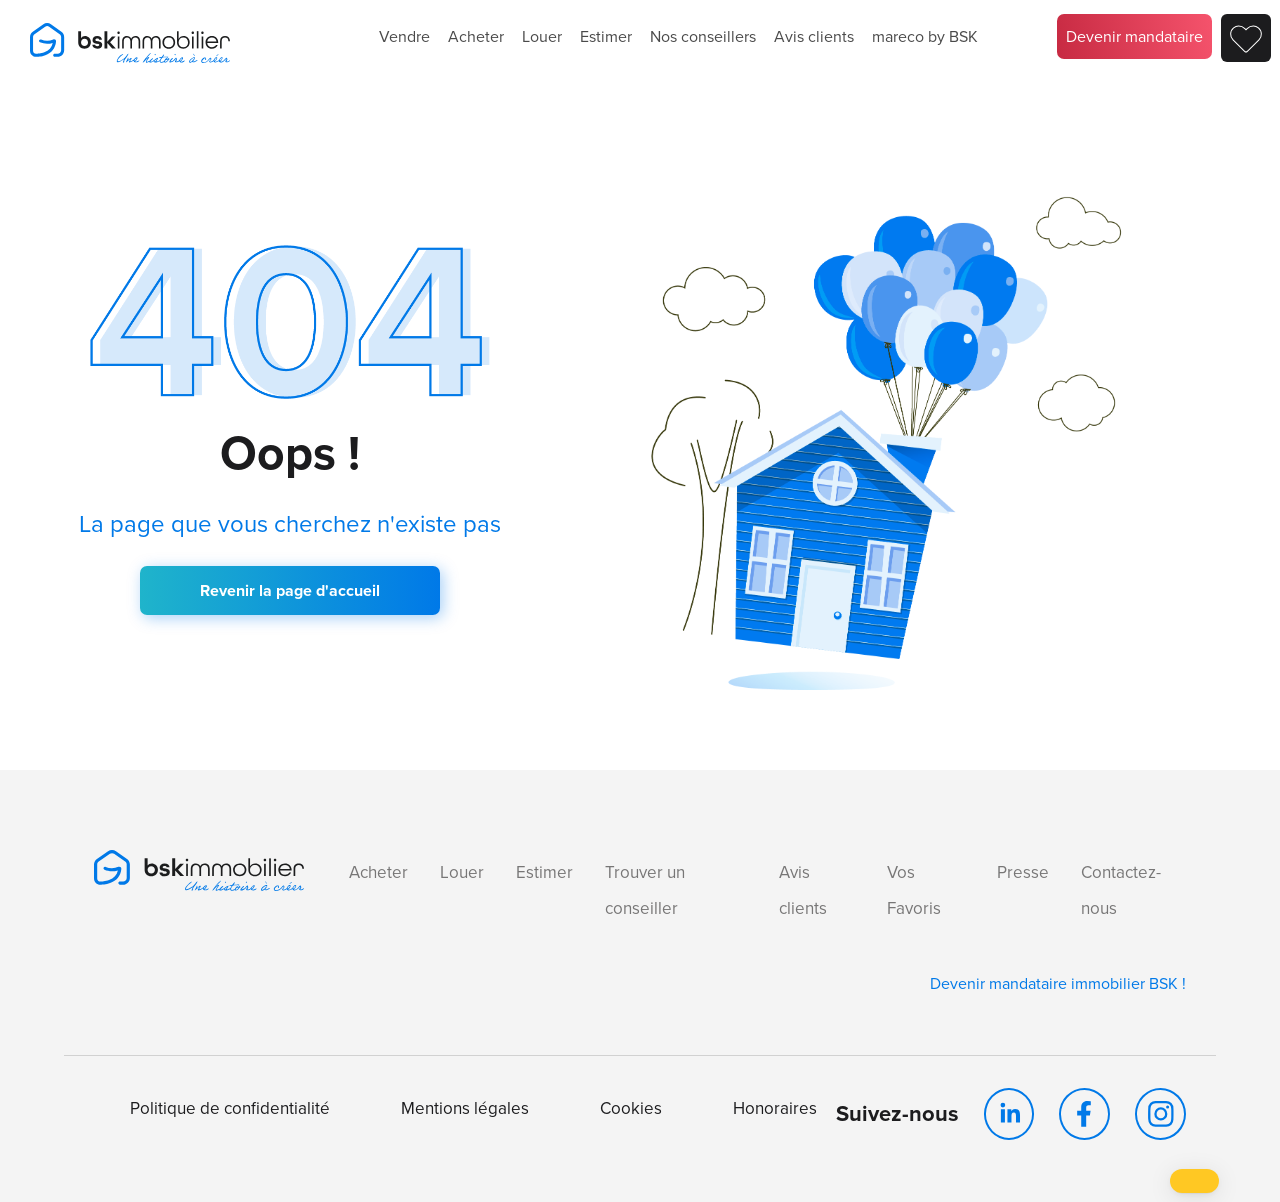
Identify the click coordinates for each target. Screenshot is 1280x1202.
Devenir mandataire (1134, 36)
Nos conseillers (703, 36)
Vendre (404, 36)
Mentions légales (465, 1108)
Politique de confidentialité (230, 1108)
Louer (542, 36)
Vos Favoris (914, 890)
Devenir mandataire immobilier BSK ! (1058, 983)
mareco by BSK (925, 36)
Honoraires (775, 1108)
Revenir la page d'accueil (290, 590)
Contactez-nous (1121, 890)
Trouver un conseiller (645, 890)
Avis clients (814, 36)
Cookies (631, 1108)
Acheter (476, 36)
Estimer (606, 36)
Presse (1023, 872)
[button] (1194, 1181)
